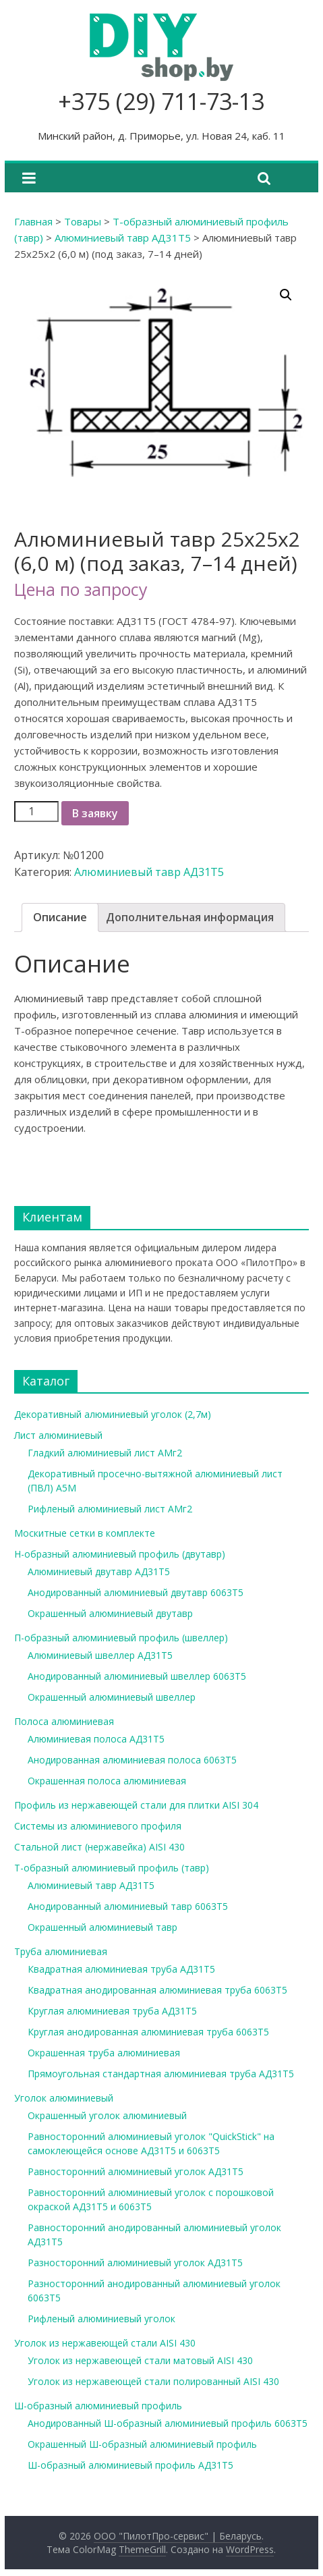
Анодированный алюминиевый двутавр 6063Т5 (135, 1592)
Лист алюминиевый (58, 1435)
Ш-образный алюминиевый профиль (98, 2405)
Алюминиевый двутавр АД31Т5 (99, 1571)
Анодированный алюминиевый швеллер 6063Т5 (137, 1676)
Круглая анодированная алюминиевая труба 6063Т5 (148, 2031)
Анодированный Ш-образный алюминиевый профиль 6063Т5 (167, 2423)
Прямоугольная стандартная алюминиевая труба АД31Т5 (161, 2073)
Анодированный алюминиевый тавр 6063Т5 (128, 1906)
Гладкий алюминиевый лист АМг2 (105, 1452)
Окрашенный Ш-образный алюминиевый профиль (142, 2444)
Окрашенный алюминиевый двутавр (110, 1613)
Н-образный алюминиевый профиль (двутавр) (119, 1553)
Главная (33, 221)
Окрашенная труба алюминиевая (104, 2052)
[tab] (60, 918)
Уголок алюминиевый (63, 2097)
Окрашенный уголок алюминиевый (107, 2115)
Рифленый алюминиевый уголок (101, 2318)
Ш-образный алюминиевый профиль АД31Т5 (130, 2465)
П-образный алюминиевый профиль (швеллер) (121, 1637)
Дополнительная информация (190, 917)
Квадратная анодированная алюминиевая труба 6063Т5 (157, 1989)
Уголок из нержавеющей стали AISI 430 (105, 2342)
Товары (82, 221)
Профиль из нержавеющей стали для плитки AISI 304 (136, 1805)
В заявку (95, 813)
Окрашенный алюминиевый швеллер (112, 1697)
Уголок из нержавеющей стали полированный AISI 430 (153, 2381)
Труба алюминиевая (60, 1951)
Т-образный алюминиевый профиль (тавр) (111, 1867)
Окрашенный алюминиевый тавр (102, 1927)
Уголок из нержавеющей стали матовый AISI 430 (140, 2360)
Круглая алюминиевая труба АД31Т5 (112, 2010)
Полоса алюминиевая (64, 1721)
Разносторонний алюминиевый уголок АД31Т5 (135, 2262)
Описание (60, 917)
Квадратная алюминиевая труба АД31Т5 (121, 1969)
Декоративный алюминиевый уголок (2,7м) (112, 1414)
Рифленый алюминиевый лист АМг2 (110, 1508)
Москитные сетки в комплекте (84, 1533)
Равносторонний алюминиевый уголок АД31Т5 (135, 2171)
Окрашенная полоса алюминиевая (107, 1780)
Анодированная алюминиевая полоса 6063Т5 (132, 1759)
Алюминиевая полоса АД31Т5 (96, 1738)
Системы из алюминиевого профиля (97, 1825)
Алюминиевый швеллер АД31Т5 (100, 1655)
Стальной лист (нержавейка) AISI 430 (99, 1846)
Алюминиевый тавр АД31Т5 (123, 237)
